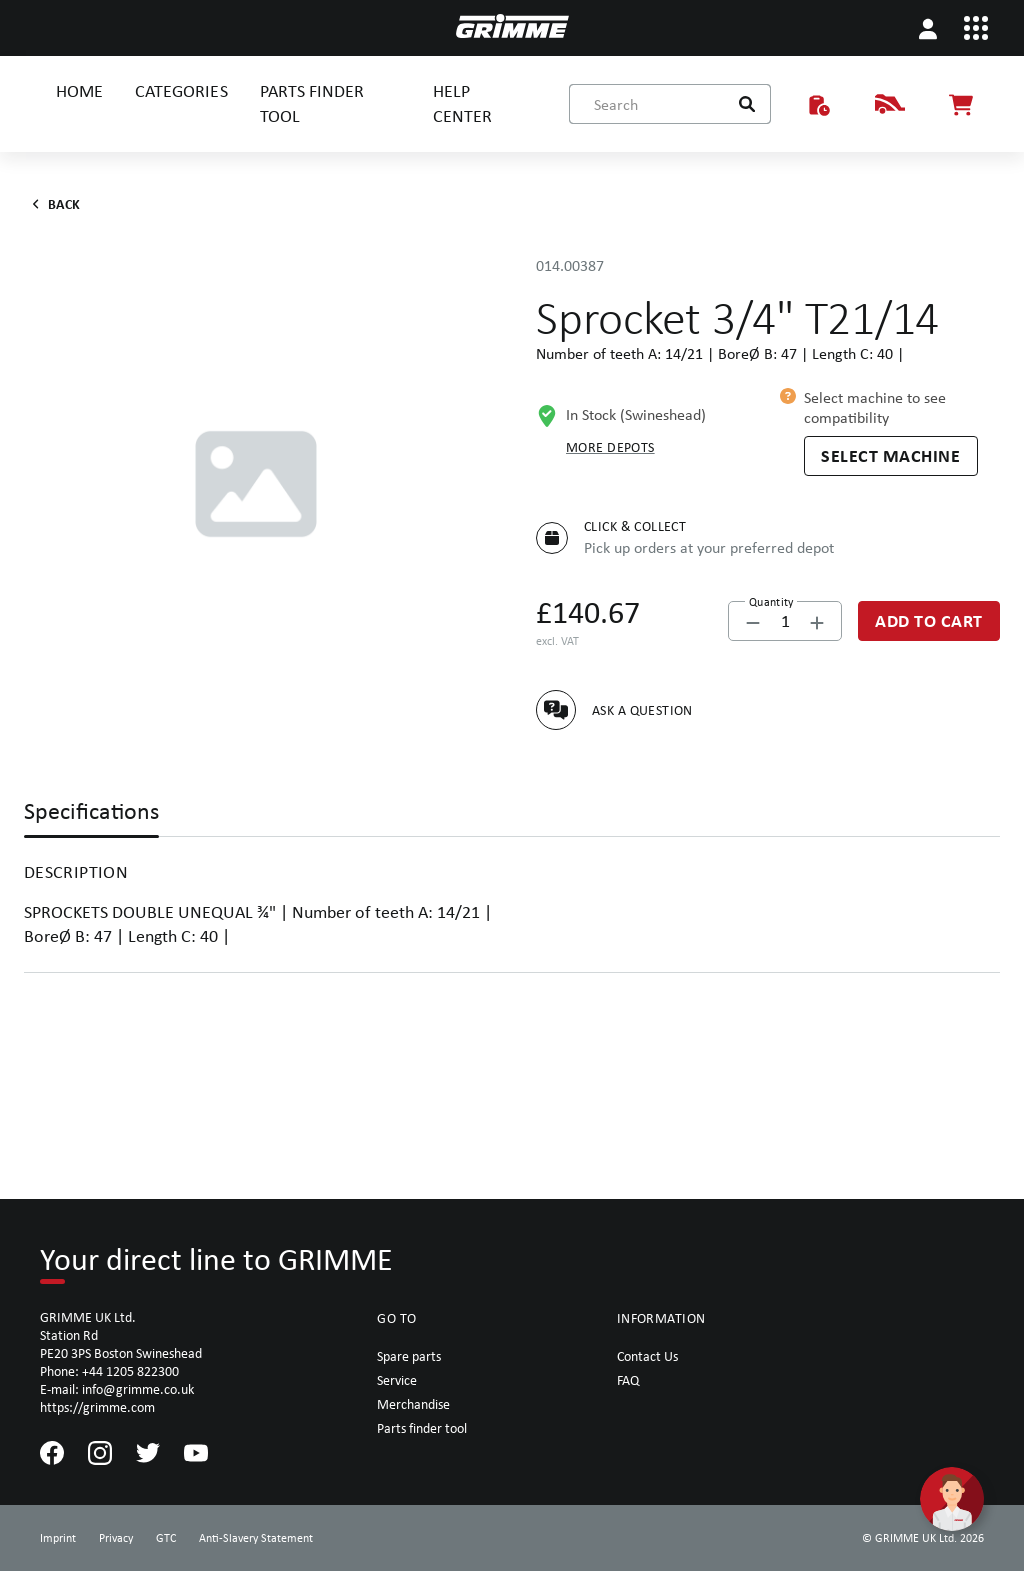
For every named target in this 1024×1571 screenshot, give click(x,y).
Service (397, 1380)
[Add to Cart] (929, 621)
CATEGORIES (181, 90)
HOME (79, 90)
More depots (610, 447)
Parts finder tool (422, 1428)
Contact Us (647, 1356)
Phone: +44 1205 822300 (109, 1371)
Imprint (58, 1538)
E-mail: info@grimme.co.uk (117, 1389)
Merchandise (413, 1404)
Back (52, 204)
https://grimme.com (97, 1407)
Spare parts (409, 1356)
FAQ (628, 1380)
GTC (166, 1538)
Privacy (116, 1538)
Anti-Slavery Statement (256, 1538)
